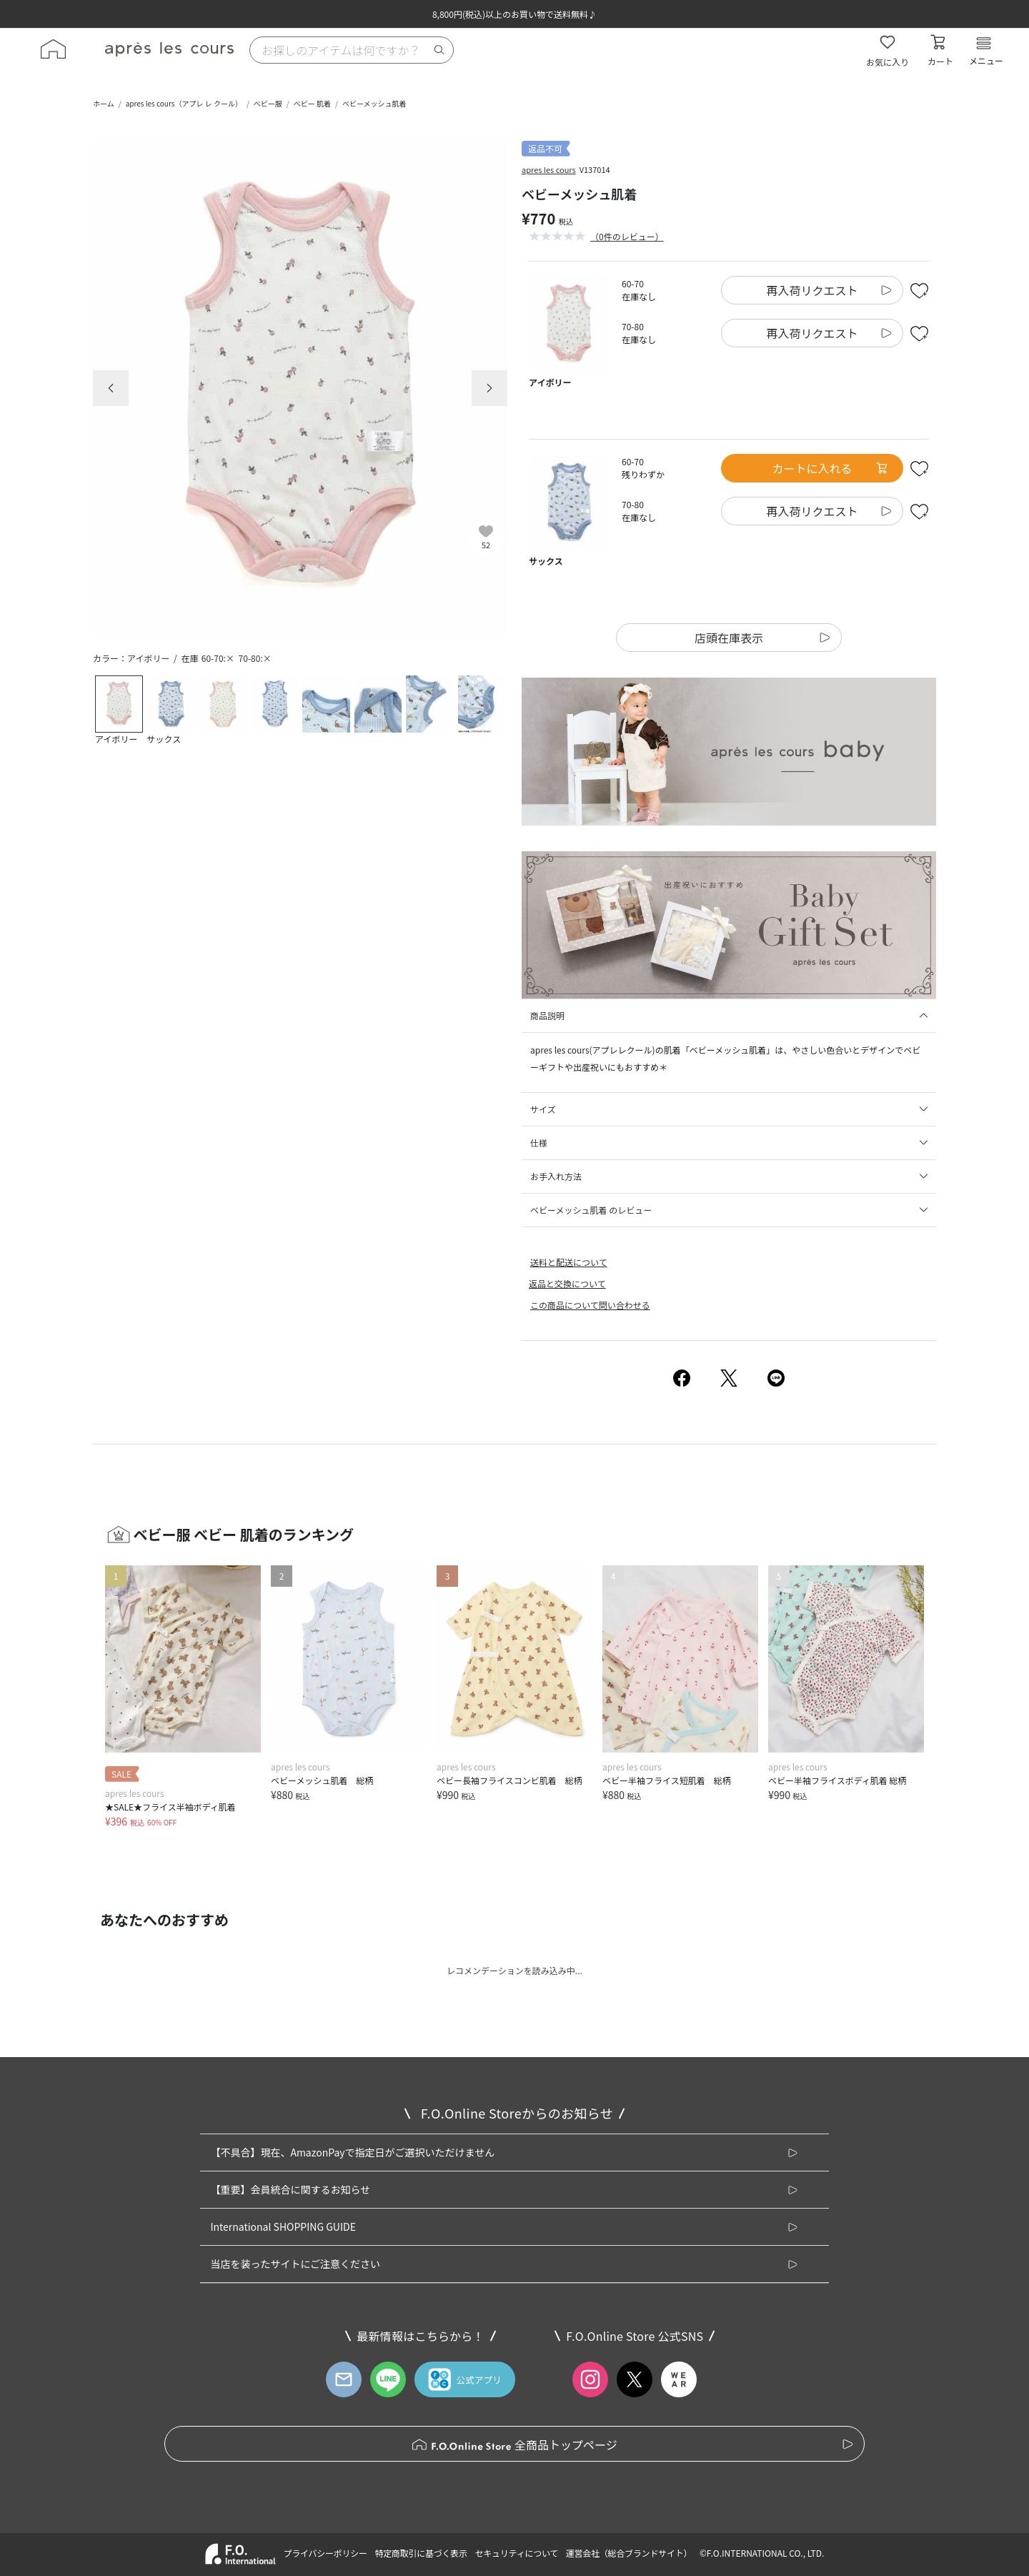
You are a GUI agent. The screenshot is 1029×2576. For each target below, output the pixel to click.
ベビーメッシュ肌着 (374, 103)
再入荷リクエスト (812, 290)
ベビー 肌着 (312, 103)
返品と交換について (567, 1283)
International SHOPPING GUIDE (283, 2226)
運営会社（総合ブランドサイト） (629, 2553)
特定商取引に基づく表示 (420, 2553)
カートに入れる (830, 468)
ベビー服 (268, 103)
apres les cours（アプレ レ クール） (184, 103)
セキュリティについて (517, 2553)
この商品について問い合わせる (590, 1305)
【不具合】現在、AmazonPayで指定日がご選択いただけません (352, 2152)
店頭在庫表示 (729, 637)
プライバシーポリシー (325, 2553)
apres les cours (549, 169)
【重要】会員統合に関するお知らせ (290, 2189)
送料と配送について (568, 1262)
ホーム (103, 103)
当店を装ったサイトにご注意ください (295, 2264)
